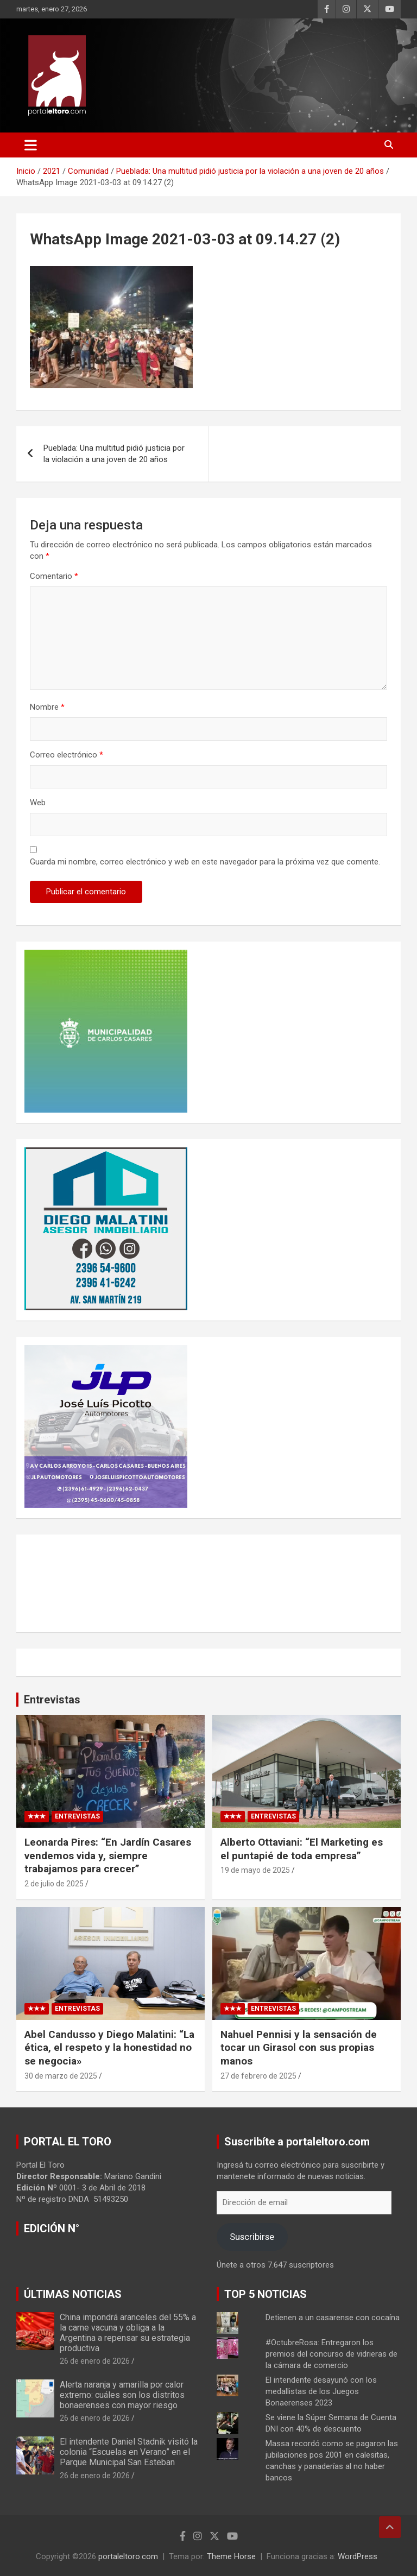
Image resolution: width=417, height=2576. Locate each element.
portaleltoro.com (128, 2556)
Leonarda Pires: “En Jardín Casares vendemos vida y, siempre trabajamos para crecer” (107, 1855)
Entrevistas (52, 1699)
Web (38, 802)
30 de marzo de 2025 (60, 2076)
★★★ (37, 1816)
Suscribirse (252, 2236)
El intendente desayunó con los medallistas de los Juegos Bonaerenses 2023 (321, 2391)
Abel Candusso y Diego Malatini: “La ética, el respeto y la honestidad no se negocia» (109, 2047)
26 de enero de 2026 (95, 2361)
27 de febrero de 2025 (258, 2076)
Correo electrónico (66, 755)
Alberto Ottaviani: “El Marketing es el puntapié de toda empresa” (301, 1849)
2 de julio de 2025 (54, 1883)
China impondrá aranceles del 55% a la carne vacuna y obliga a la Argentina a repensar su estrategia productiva (128, 2333)
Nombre (47, 707)
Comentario (54, 576)
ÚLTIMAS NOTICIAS (73, 2294)
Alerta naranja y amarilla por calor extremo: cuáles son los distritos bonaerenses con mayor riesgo (122, 2394)
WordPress (357, 2556)
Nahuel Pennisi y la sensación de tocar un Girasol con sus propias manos (298, 2047)
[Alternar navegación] (30, 144)
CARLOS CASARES (208, 1583)
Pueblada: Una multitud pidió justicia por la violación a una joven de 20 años (114, 453)
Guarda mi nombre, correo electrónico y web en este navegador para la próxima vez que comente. (205, 862)
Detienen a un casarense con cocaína (333, 2317)
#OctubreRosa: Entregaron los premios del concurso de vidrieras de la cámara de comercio (331, 2354)
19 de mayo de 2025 (255, 1870)
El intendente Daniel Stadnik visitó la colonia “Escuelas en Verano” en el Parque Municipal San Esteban (129, 2451)
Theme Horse (231, 2556)
